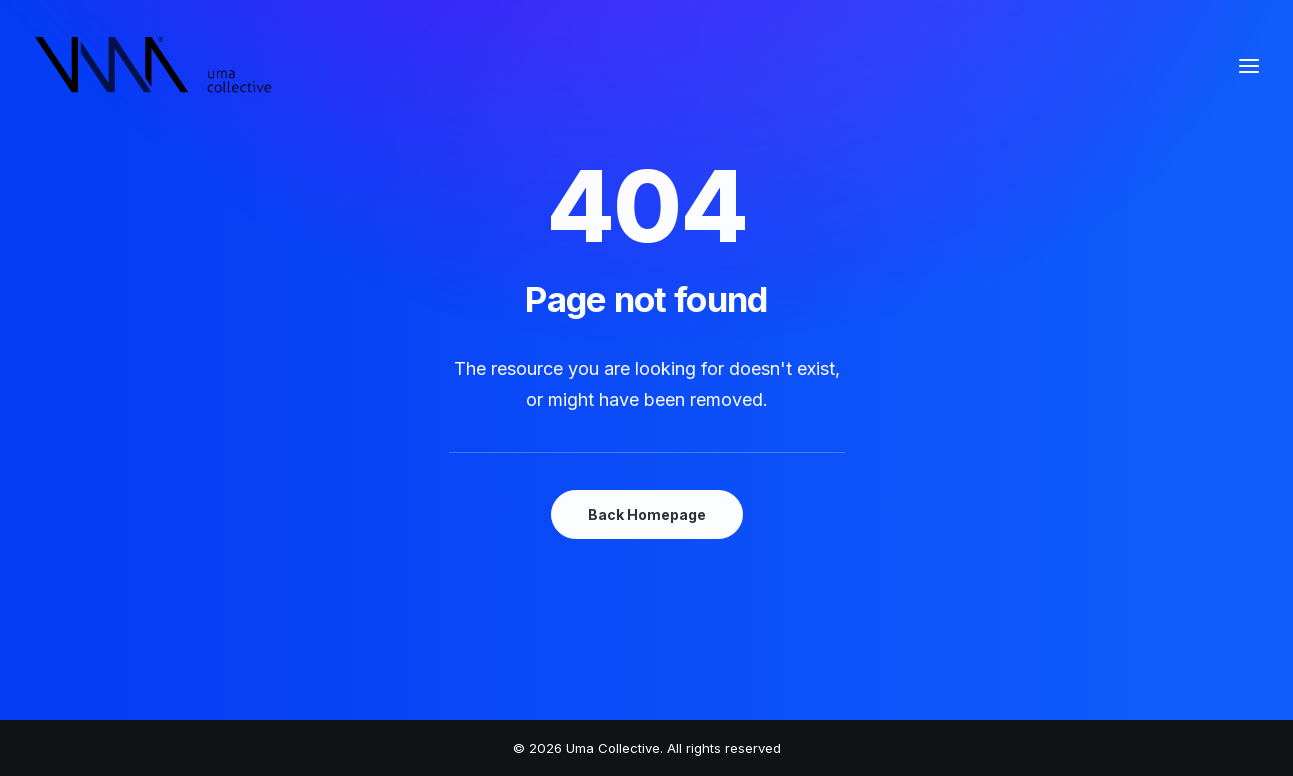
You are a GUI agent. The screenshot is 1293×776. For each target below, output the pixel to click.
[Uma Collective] (153, 66)
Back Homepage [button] (647, 514)
